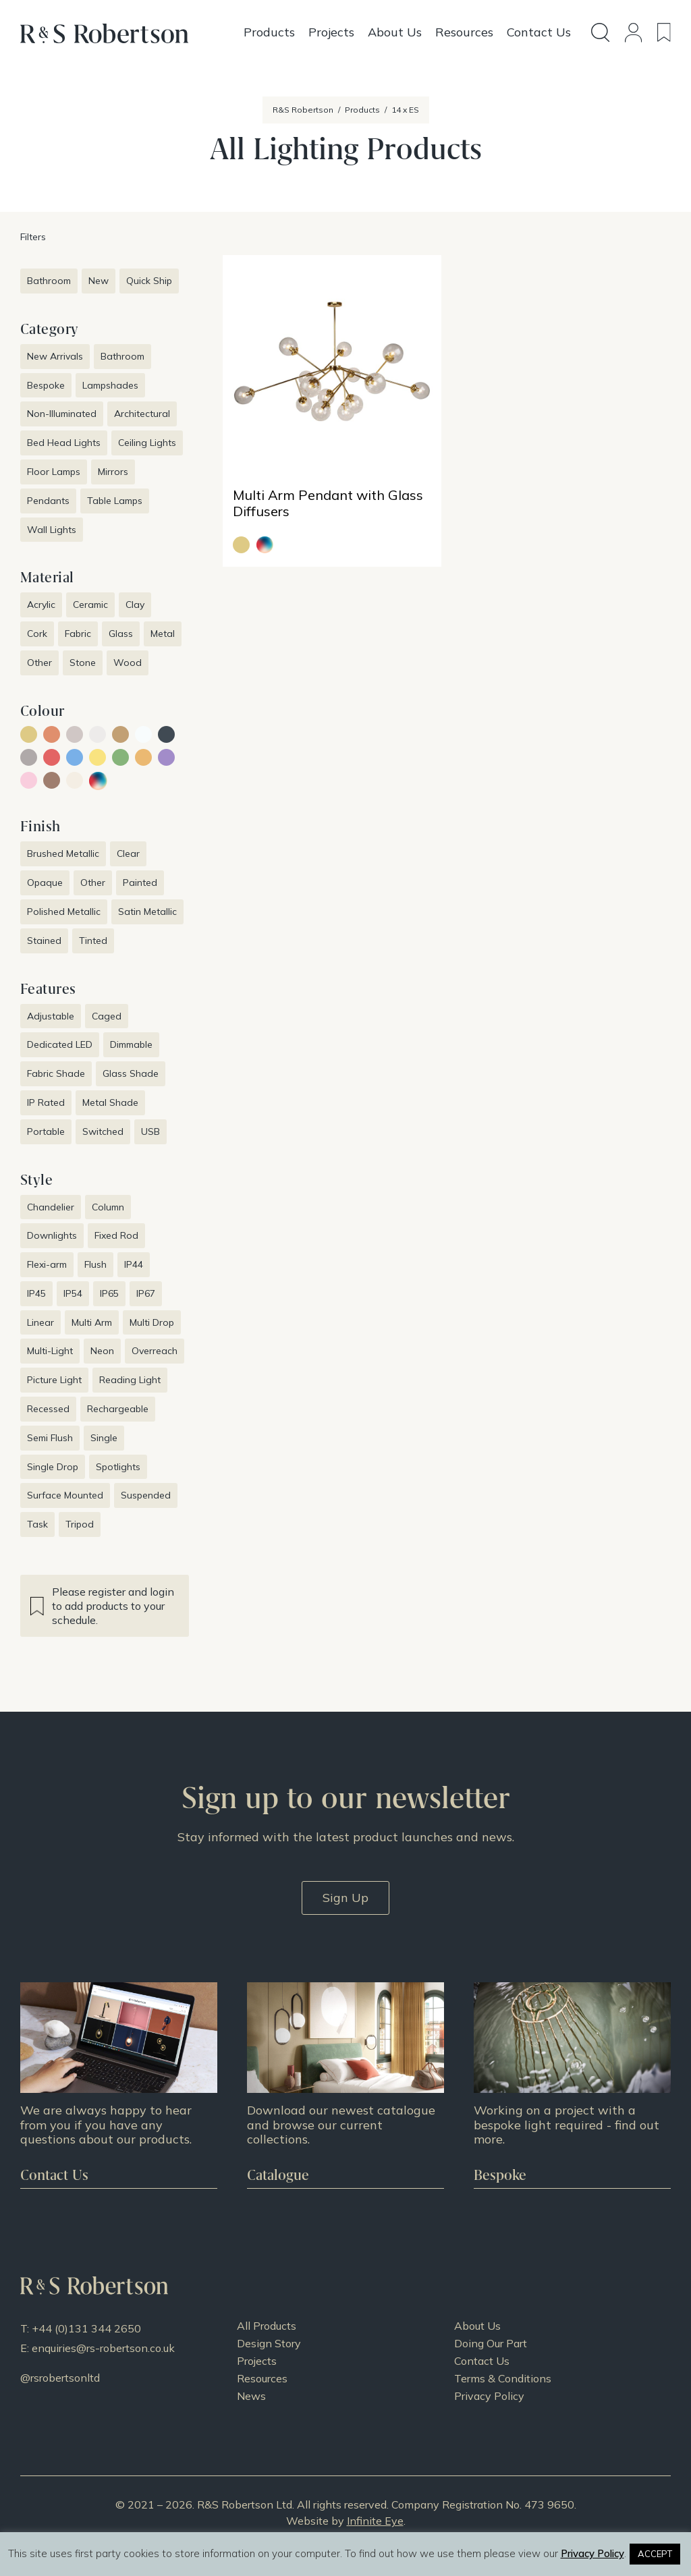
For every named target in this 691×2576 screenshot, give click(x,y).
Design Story (269, 2343)
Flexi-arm (47, 1264)
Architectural (142, 414)
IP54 (72, 1293)
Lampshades (110, 385)
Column (108, 1207)
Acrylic (41, 604)
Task (37, 1524)
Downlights (52, 1235)
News (251, 2396)
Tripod (79, 1524)
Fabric (78, 633)
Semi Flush (50, 1438)
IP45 (36, 1293)
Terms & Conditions (502, 2378)
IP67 (145, 1293)
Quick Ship (149, 281)
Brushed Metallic (63, 853)
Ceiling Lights (147, 443)
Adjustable (50, 1016)
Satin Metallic (147, 911)
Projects (257, 2361)
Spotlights (118, 1467)
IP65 (109, 1293)
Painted (140, 882)
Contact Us (481, 2361)
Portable (46, 1131)
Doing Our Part (490, 2343)
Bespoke (46, 385)
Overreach (154, 1351)
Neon (102, 1351)
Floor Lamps (53, 472)
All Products (266, 2325)
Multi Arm (92, 1322)
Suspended (146, 1495)
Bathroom (49, 281)
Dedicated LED (59, 1044)
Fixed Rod (116, 1235)
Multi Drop (152, 1322)
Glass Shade (131, 1073)
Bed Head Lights (64, 443)
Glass (121, 633)
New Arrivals (55, 356)
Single (103, 1438)
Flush (95, 1264)
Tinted (93, 940)
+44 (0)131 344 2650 (86, 2328)
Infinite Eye (375, 2520)
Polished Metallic (64, 911)
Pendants (48, 501)
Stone (83, 662)
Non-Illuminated (61, 414)
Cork (37, 633)
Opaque (45, 882)
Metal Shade (110, 1102)
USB (150, 1131)
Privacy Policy (489, 2396)
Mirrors (113, 472)
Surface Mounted (65, 1495)
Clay (135, 604)
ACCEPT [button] (655, 2553)
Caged (106, 1016)
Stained (44, 940)
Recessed (48, 1409)
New (98, 281)
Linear (40, 1322)
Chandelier (50, 1207)
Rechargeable (117, 1409)
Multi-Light (50, 1351)
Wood (127, 662)
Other (39, 662)
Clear (128, 853)
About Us (477, 2325)
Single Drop (52, 1467)
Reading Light (130, 1380)
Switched (102, 1131)
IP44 (133, 1264)
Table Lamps (114, 501)
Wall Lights (51, 530)
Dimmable (131, 1044)
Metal (162, 633)
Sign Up (345, 1897)
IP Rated (46, 1102)
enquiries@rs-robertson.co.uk (103, 2348)
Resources (262, 2378)
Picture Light (54, 1380)
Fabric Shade (56, 1073)
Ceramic (90, 604)
